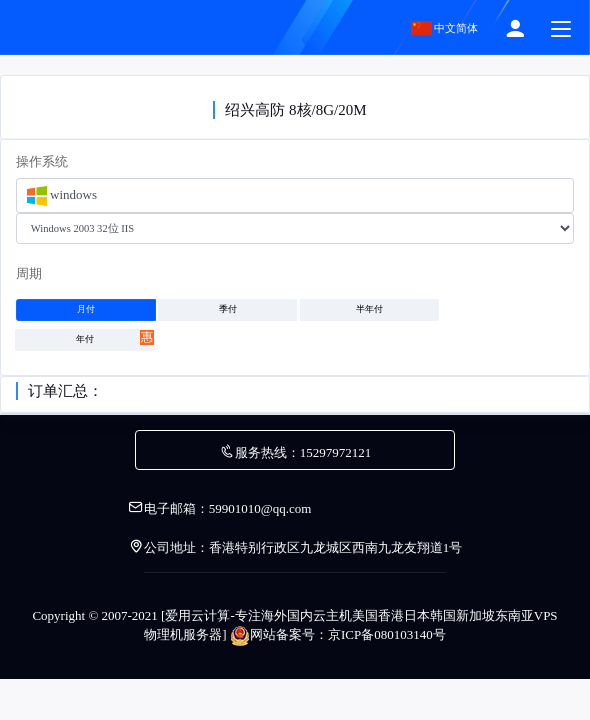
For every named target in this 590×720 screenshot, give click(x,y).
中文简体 (445, 28)
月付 (86, 309)
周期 (29, 273)
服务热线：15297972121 (295, 452)
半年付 (369, 309)
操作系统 (42, 161)
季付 (228, 309)
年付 (115, 338)
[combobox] (295, 195)
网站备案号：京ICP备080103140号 (338, 634)
